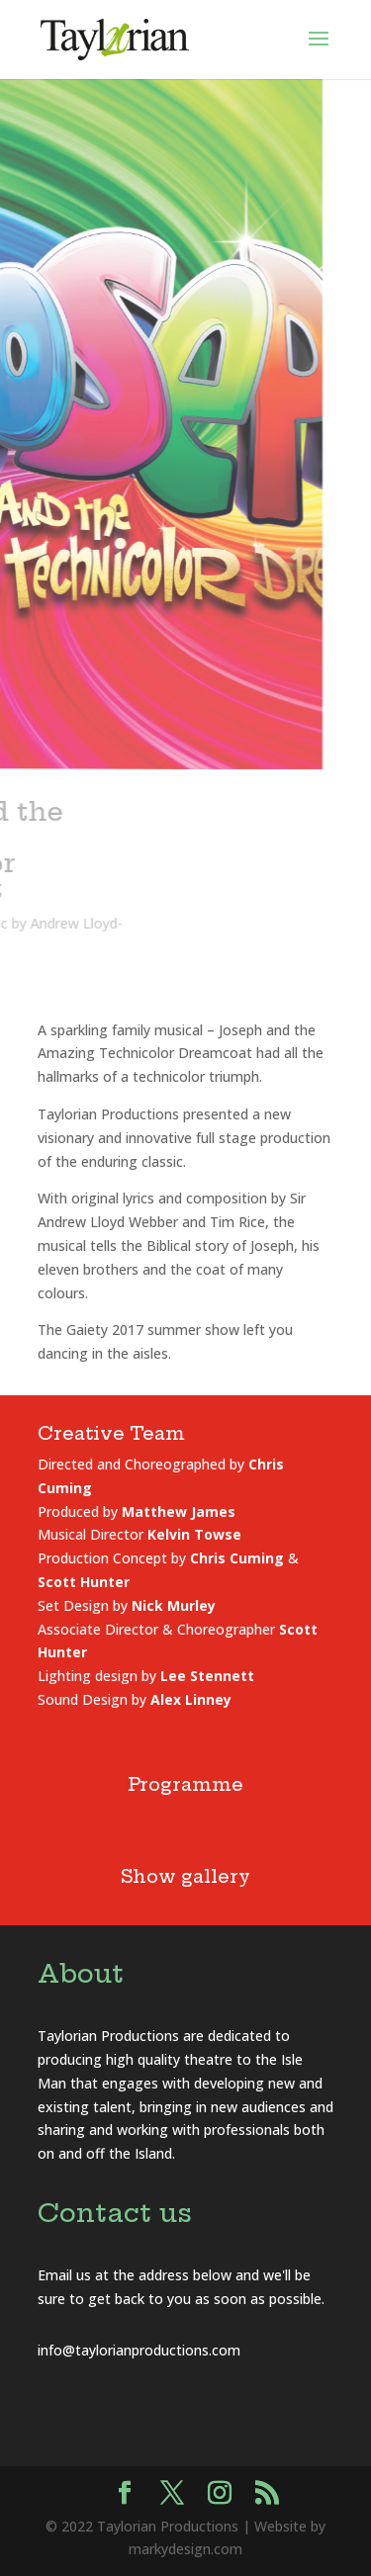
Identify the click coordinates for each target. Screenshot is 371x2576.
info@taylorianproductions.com (139, 2350)
